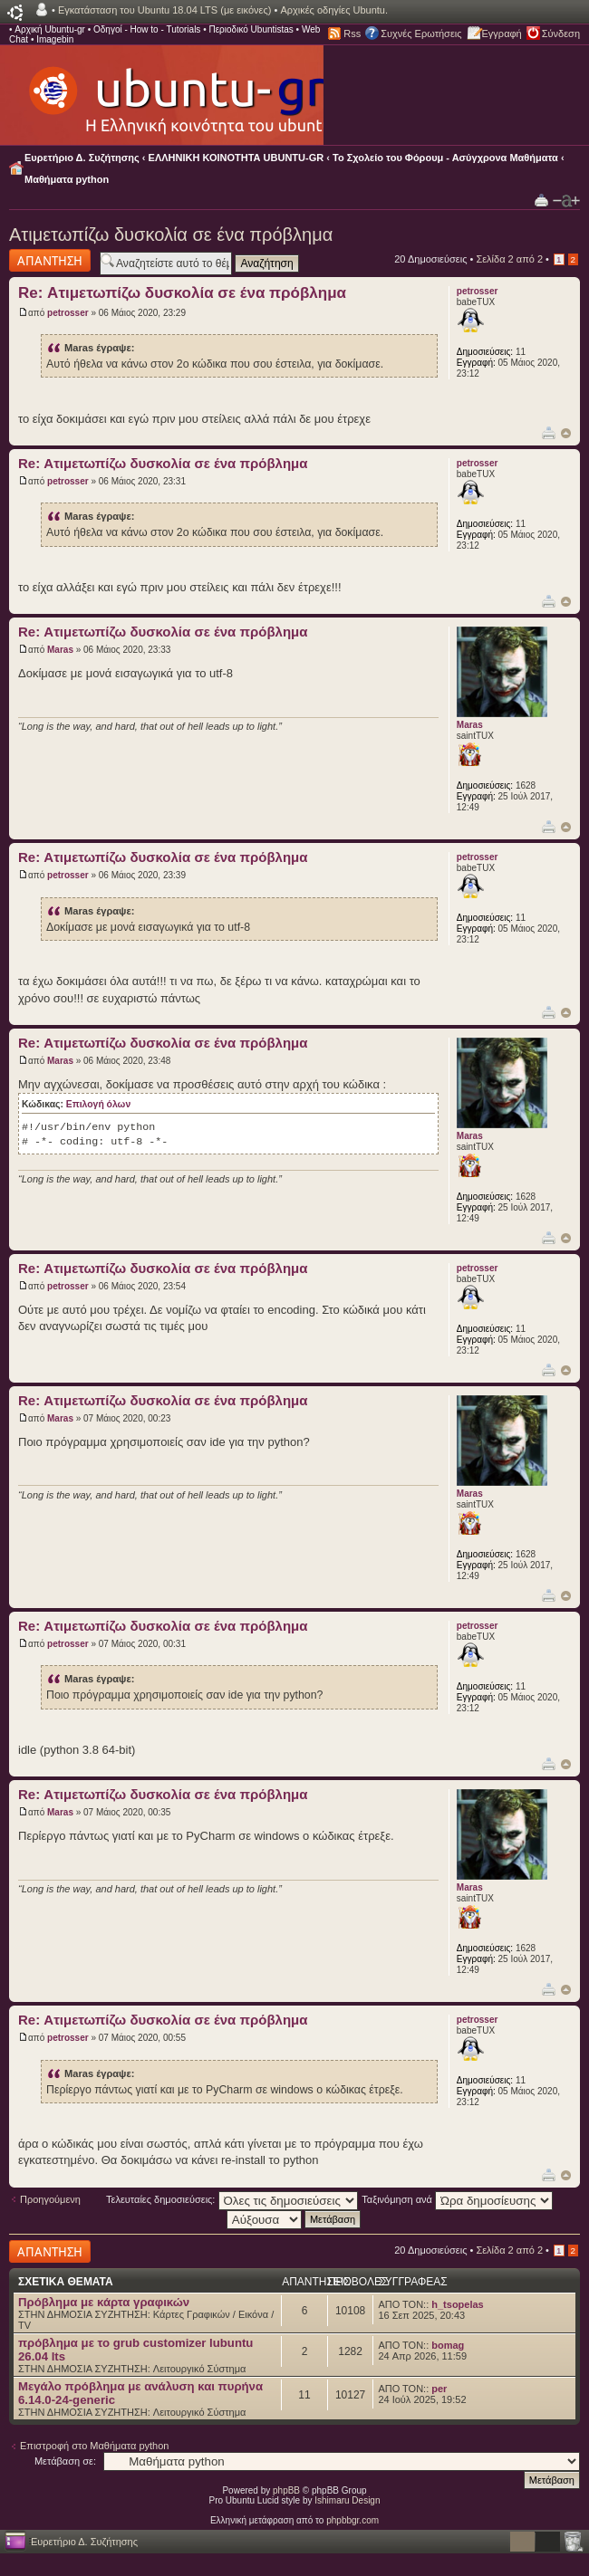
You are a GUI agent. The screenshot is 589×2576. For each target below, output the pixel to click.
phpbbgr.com (352, 2520)
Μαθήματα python (66, 179)
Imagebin (54, 39)
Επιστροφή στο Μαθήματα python (94, 2445)
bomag (447, 2345)
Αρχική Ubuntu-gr (49, 29)
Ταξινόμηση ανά (457, 2199)
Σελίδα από (509, 259)
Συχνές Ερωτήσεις (421, 33)
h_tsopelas (457, 2304)
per (439, 2388)
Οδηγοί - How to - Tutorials (146, 29)
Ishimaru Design (347, 2500)
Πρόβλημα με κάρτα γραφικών (103, 2302)
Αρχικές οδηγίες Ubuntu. (334, 10)
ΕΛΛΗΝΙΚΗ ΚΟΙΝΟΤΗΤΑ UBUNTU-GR (236, 157)
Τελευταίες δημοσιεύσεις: (232, 2199)
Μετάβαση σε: (65, 2461)
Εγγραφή (502, 33)
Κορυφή (566, 433)
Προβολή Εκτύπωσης (541, 199)
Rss (352, 33)
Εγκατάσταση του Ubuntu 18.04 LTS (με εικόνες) (164, 10)
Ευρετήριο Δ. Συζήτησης (82, 157)
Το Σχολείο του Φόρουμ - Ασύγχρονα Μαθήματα (445, 157)
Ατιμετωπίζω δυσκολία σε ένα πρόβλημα (171, 234)
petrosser (68, 313)
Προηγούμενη (50, 2199)
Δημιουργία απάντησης (50, 260)
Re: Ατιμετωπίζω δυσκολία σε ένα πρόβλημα (182, 293)
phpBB (286, 2490)
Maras (60, 650)
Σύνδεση (561, 33)
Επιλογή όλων (98, 1104)
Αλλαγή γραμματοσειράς (566, 201)
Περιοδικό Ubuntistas (250, 29)
